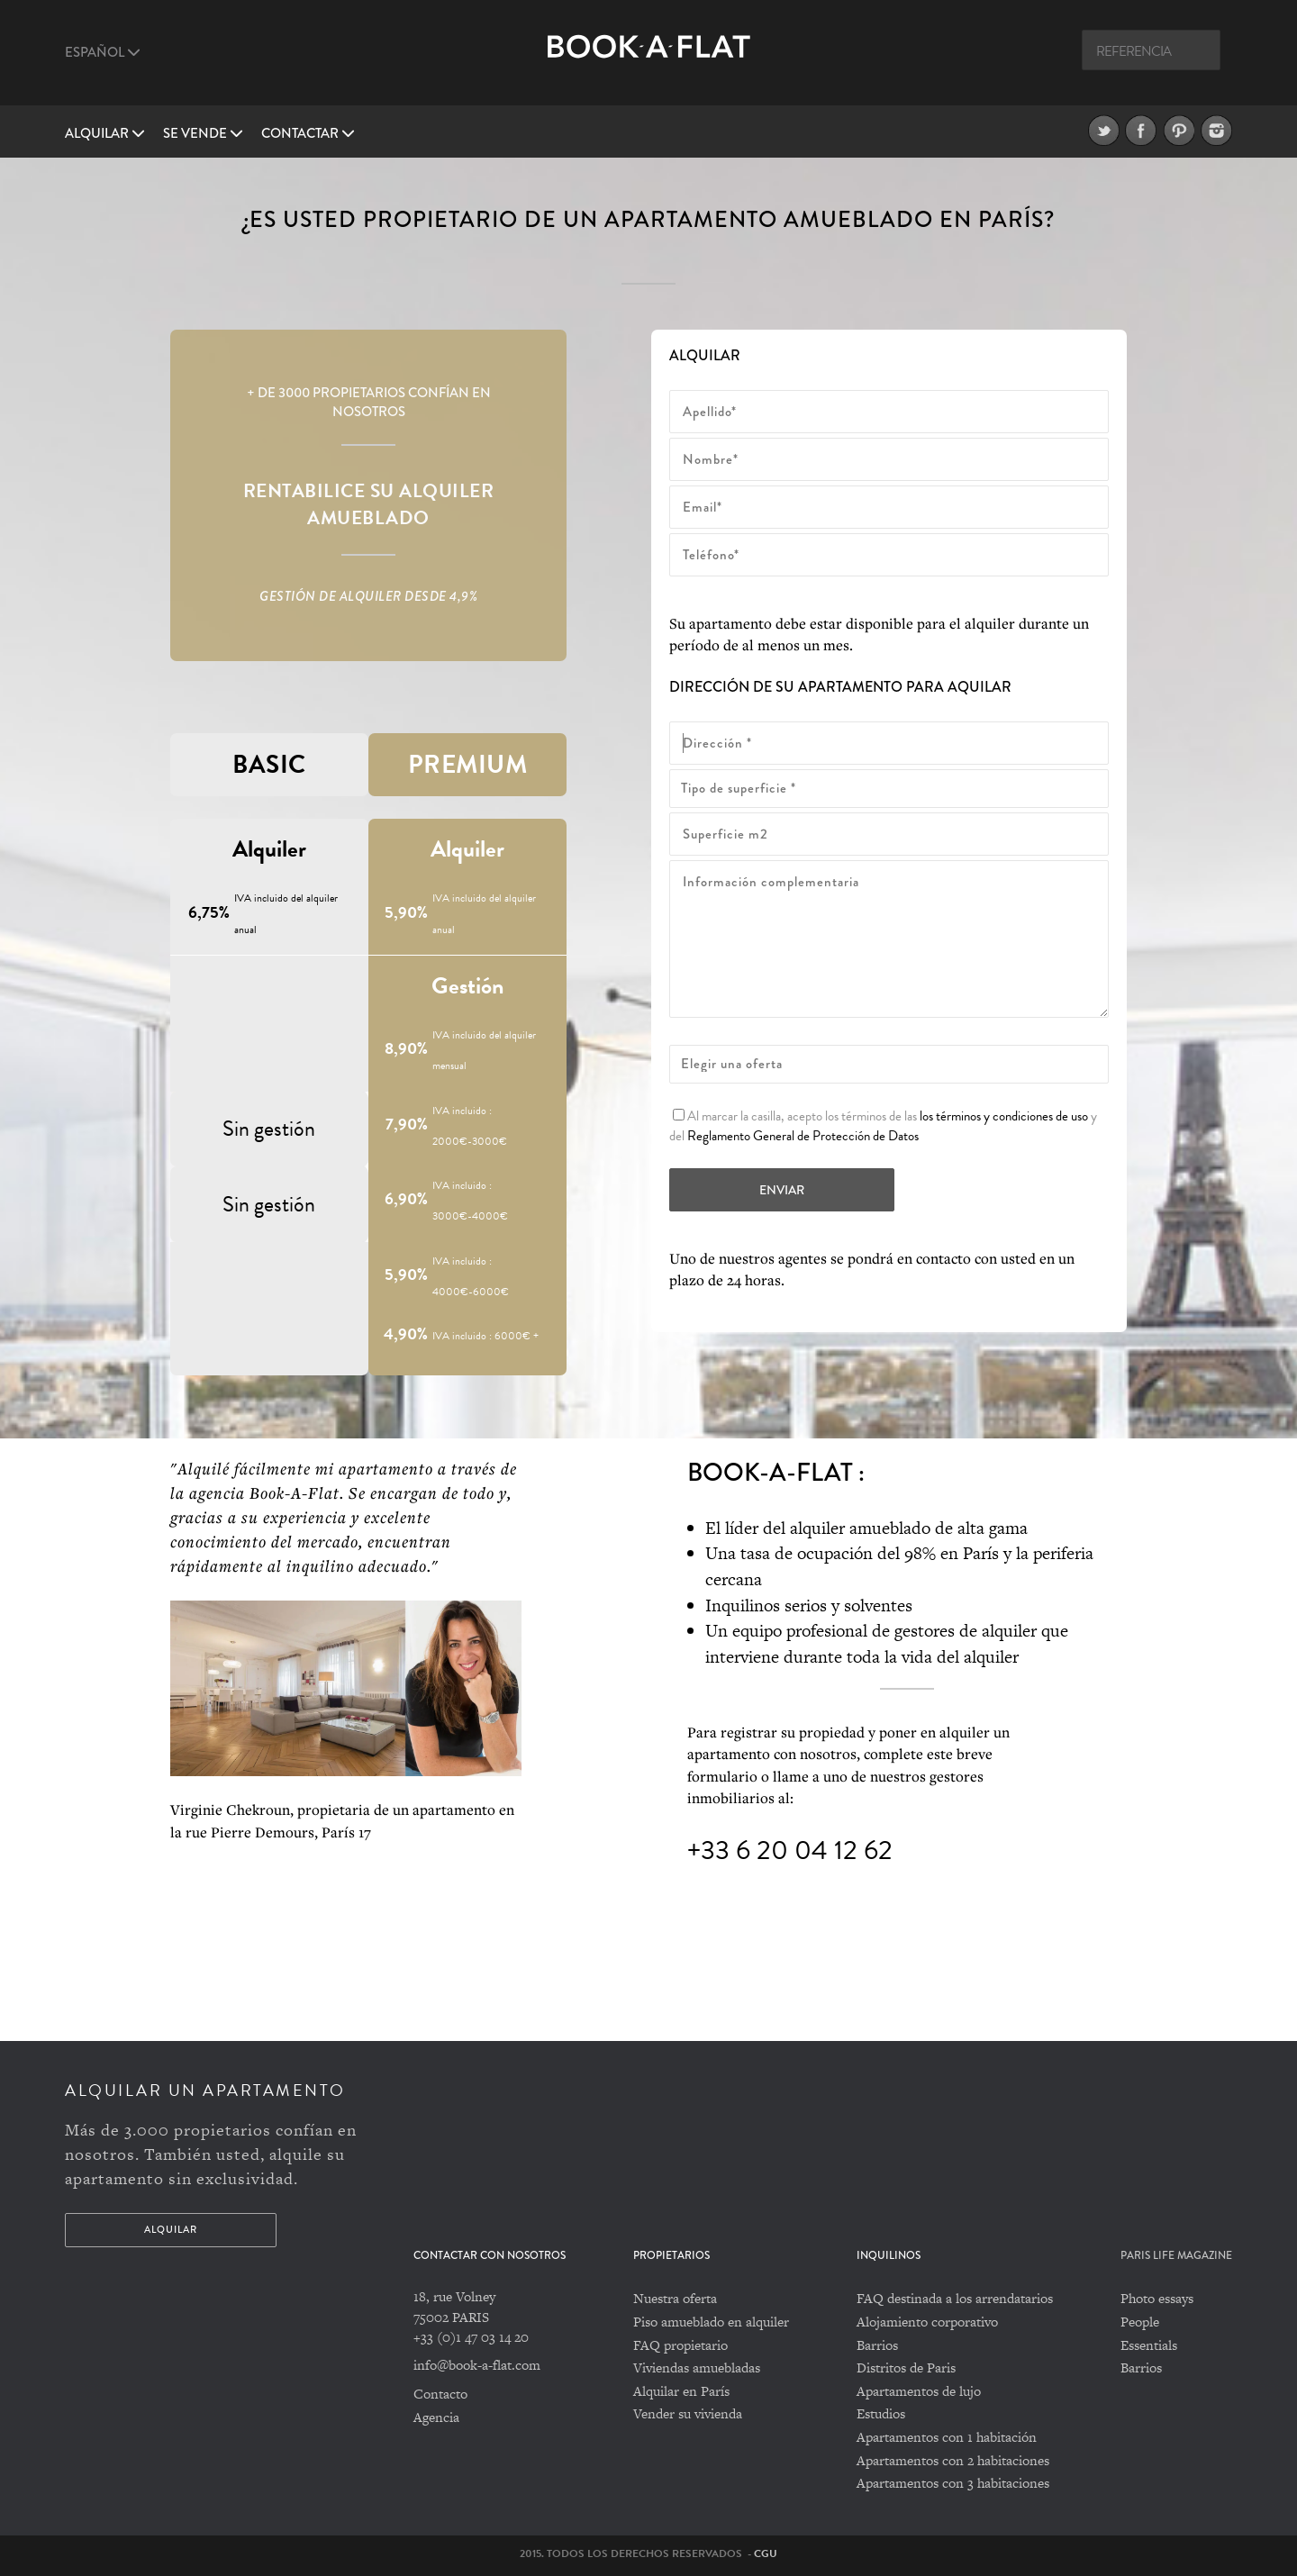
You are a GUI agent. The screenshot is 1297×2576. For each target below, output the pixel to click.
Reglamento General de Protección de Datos (803, 1136)
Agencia (436, 2417)
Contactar (308, 133)
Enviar (781, 1190)
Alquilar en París (681, 2390)
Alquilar (105, 133)
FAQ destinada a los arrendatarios (955, 2298)
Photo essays (1156, 2298)
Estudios (881, 2413)
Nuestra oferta (675, 2298)
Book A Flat (649, 61)
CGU (765, 2553)
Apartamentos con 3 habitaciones (953, 2482)
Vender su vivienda (687, 2413)
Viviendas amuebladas (696, 2367)
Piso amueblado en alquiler (711, 2321)
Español (103, 52)
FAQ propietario (680, 2345)
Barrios (877, 2345)
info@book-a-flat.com (476, 2364)
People (1139, 2321)
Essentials (1148, 2345)
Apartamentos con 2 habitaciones (953, 2460)
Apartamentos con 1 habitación (947, 2436)
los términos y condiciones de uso (1004, 1116)
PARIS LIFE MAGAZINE (1176, 2255)
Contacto (440, 2393)
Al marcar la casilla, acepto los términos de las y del (883, 1125)
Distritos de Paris (906, 2367)
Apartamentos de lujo (919, 2390)
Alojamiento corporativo (927, 2321)
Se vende (203, 133)
